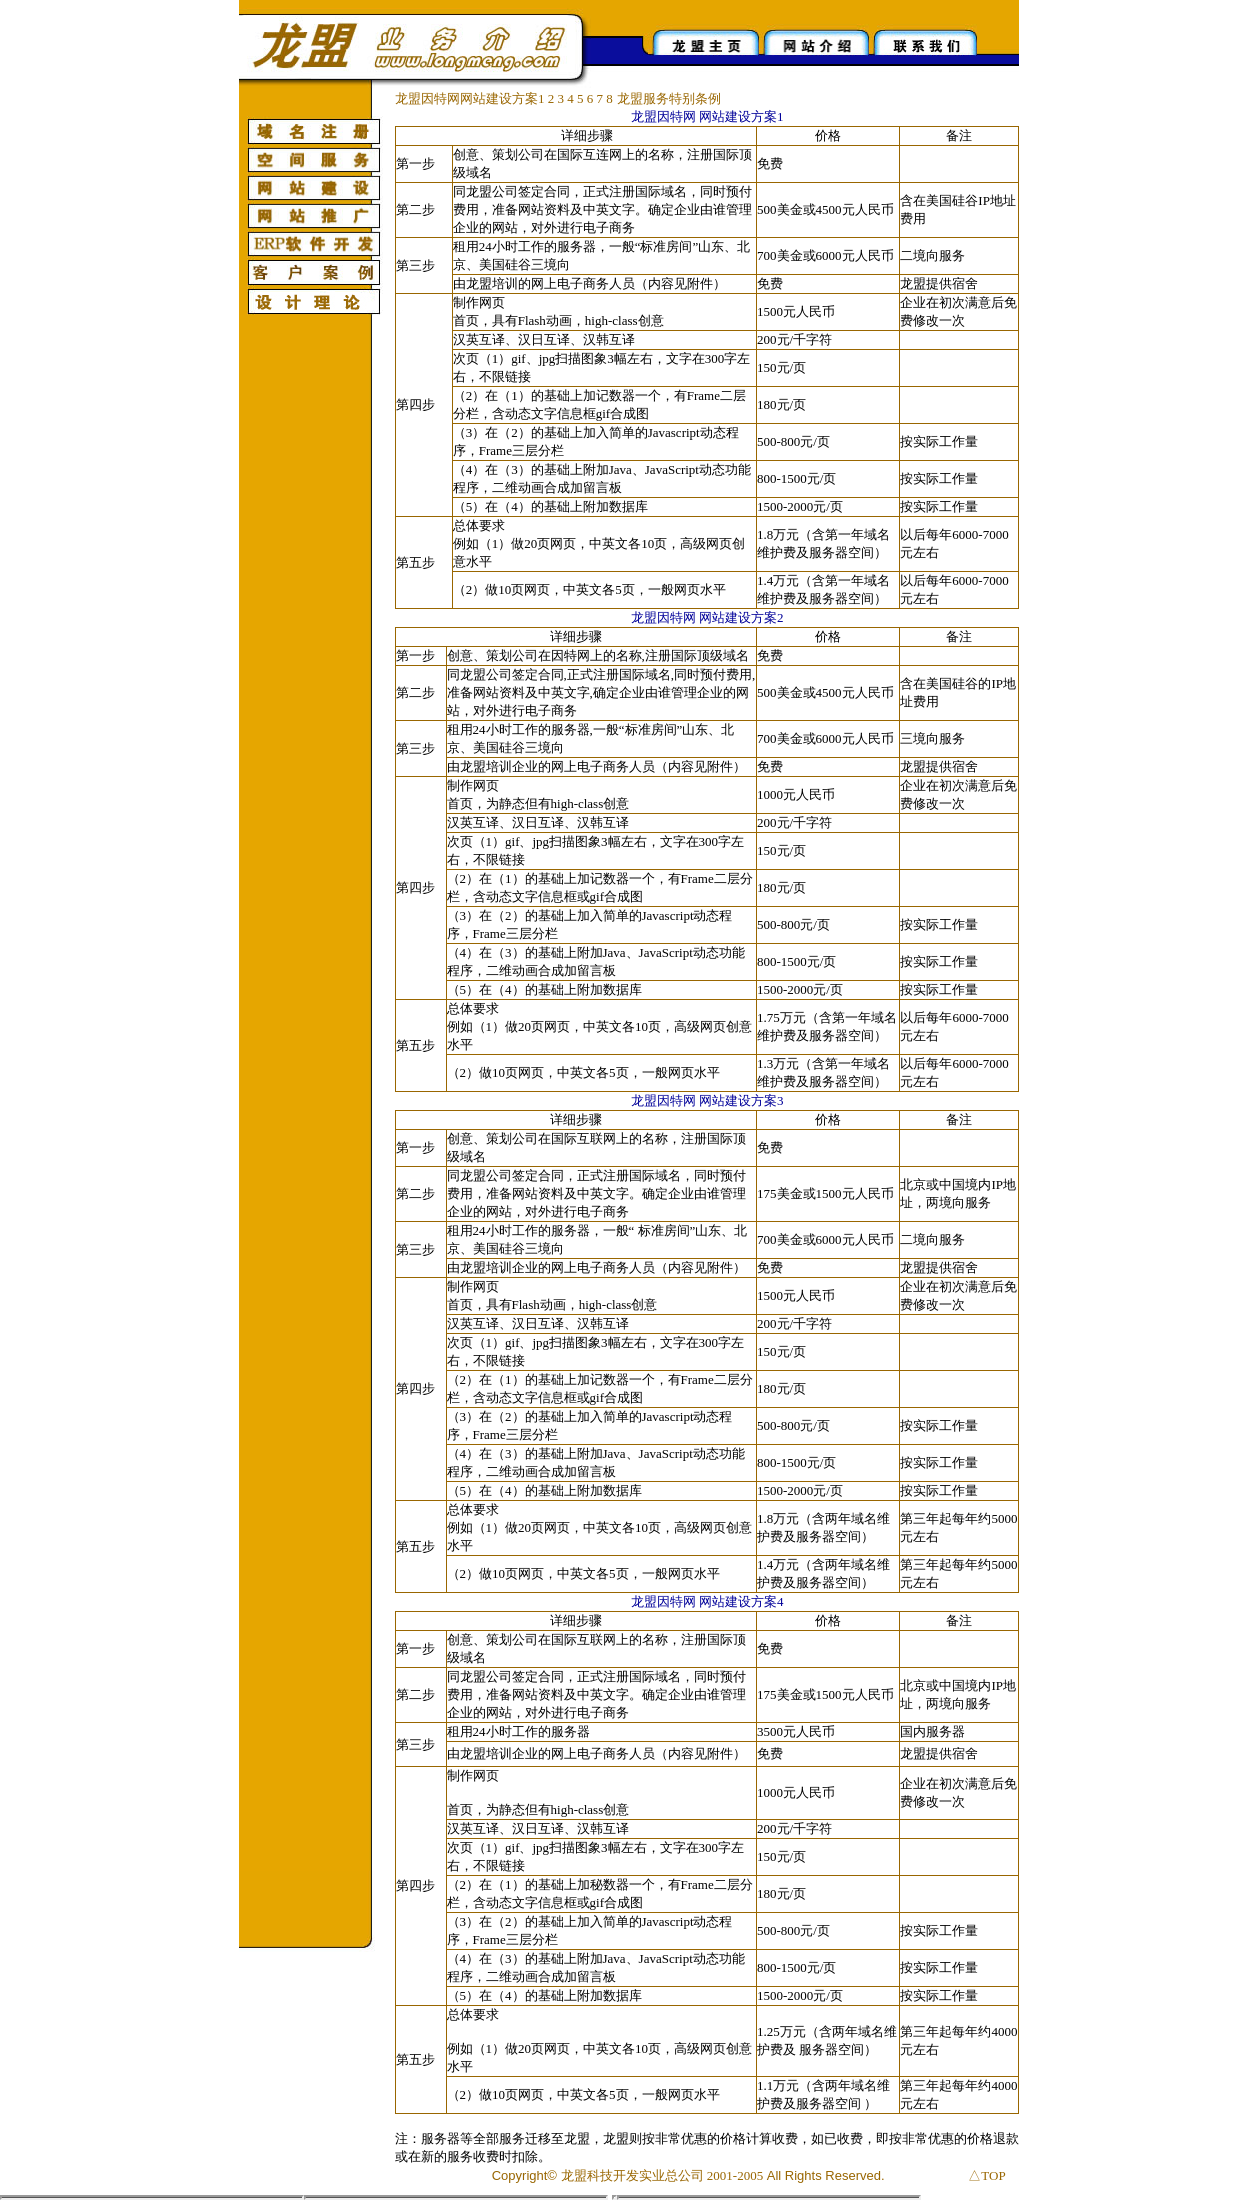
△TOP (986, 2175)
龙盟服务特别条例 (669, 98)
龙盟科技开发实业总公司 (632, 2175)
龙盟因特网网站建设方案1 (470, 98)
